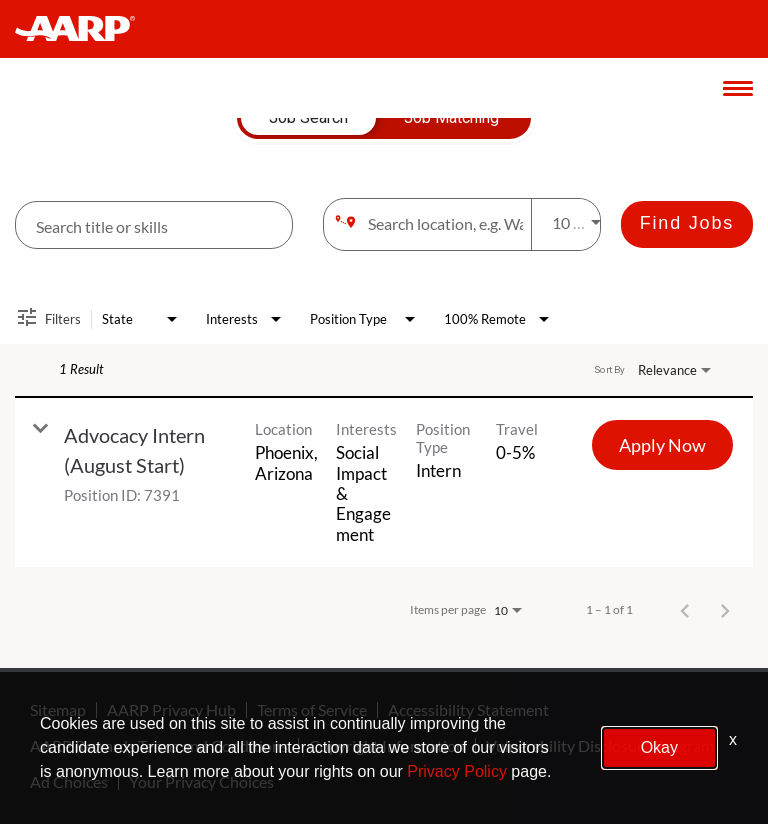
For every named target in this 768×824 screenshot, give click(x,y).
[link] (384, 482)
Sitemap (58, 710)
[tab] (308, 118)
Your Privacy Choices (201, 782)
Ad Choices (69, 782)
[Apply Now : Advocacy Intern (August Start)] (662, 445)
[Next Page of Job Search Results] (725, 610)
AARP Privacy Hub (171, 710)
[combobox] (154, 225)
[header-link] (84, 29)
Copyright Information (387, 746)
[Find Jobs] (687, 224)
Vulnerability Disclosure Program (600, 746)
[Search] (687, 224)
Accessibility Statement (468, 710)
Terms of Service (312, 710)
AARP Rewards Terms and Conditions (159, 746)
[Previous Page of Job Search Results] (685, 610)
